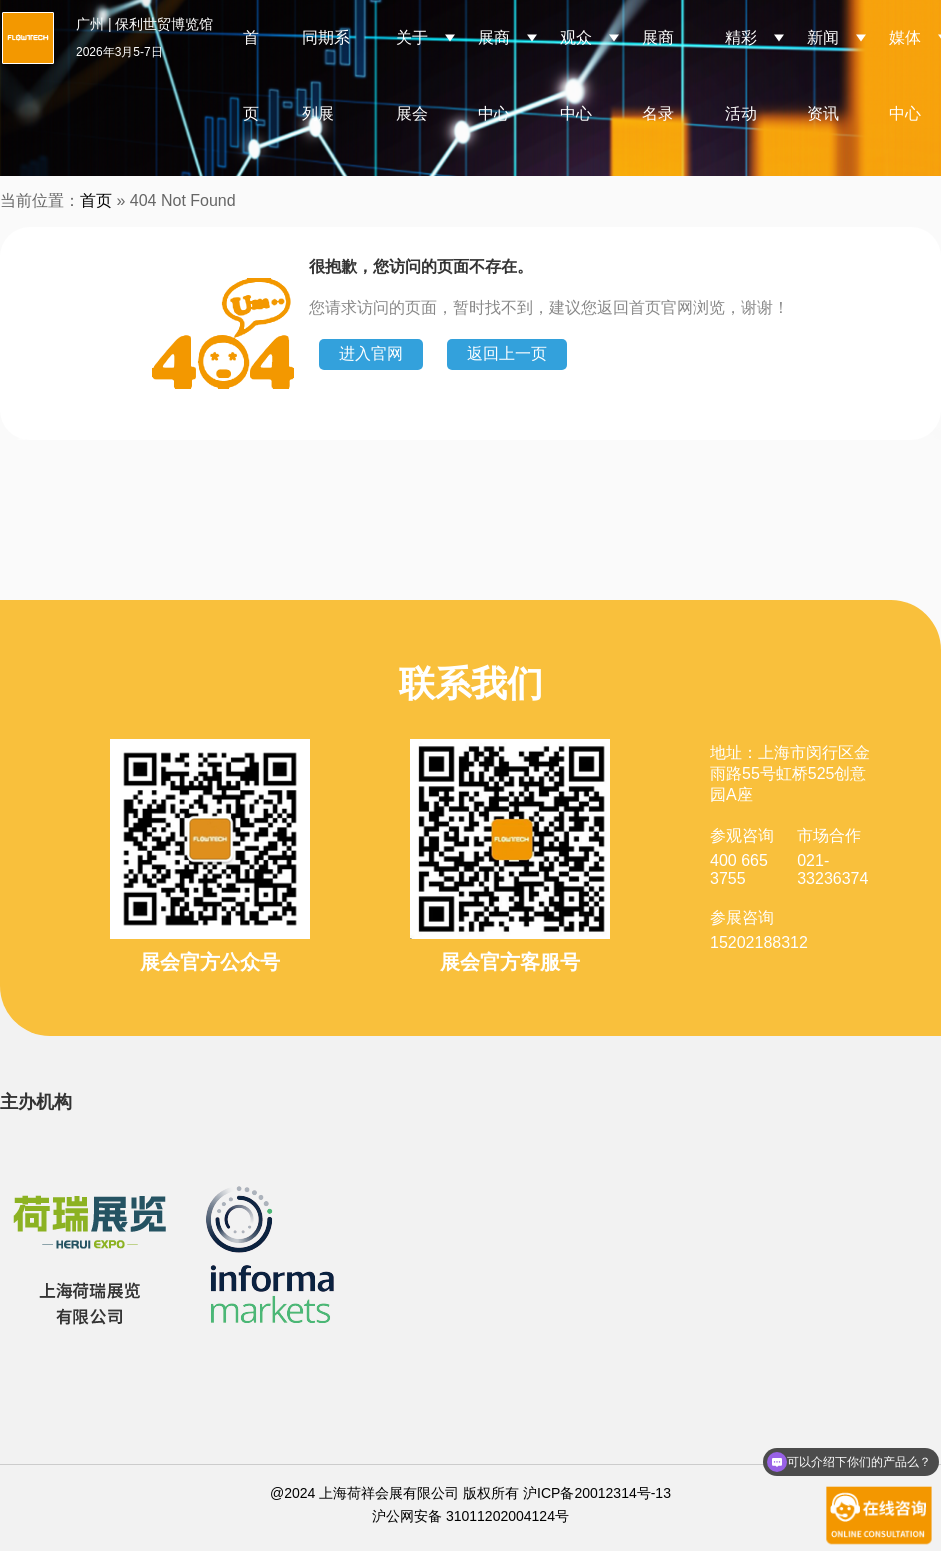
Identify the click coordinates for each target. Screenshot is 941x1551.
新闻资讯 (823, 75)
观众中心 (576, 75)
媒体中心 (905, 75)
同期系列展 (326, 75)
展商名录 (658, 75)
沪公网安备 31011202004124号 (470, 1516)
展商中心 (494, 75)
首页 (251, 75)
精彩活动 (741, 75)
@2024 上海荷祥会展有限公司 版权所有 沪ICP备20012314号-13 (470, 1493)
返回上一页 (507, 353)
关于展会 (412, 75)
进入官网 (371, 353)
